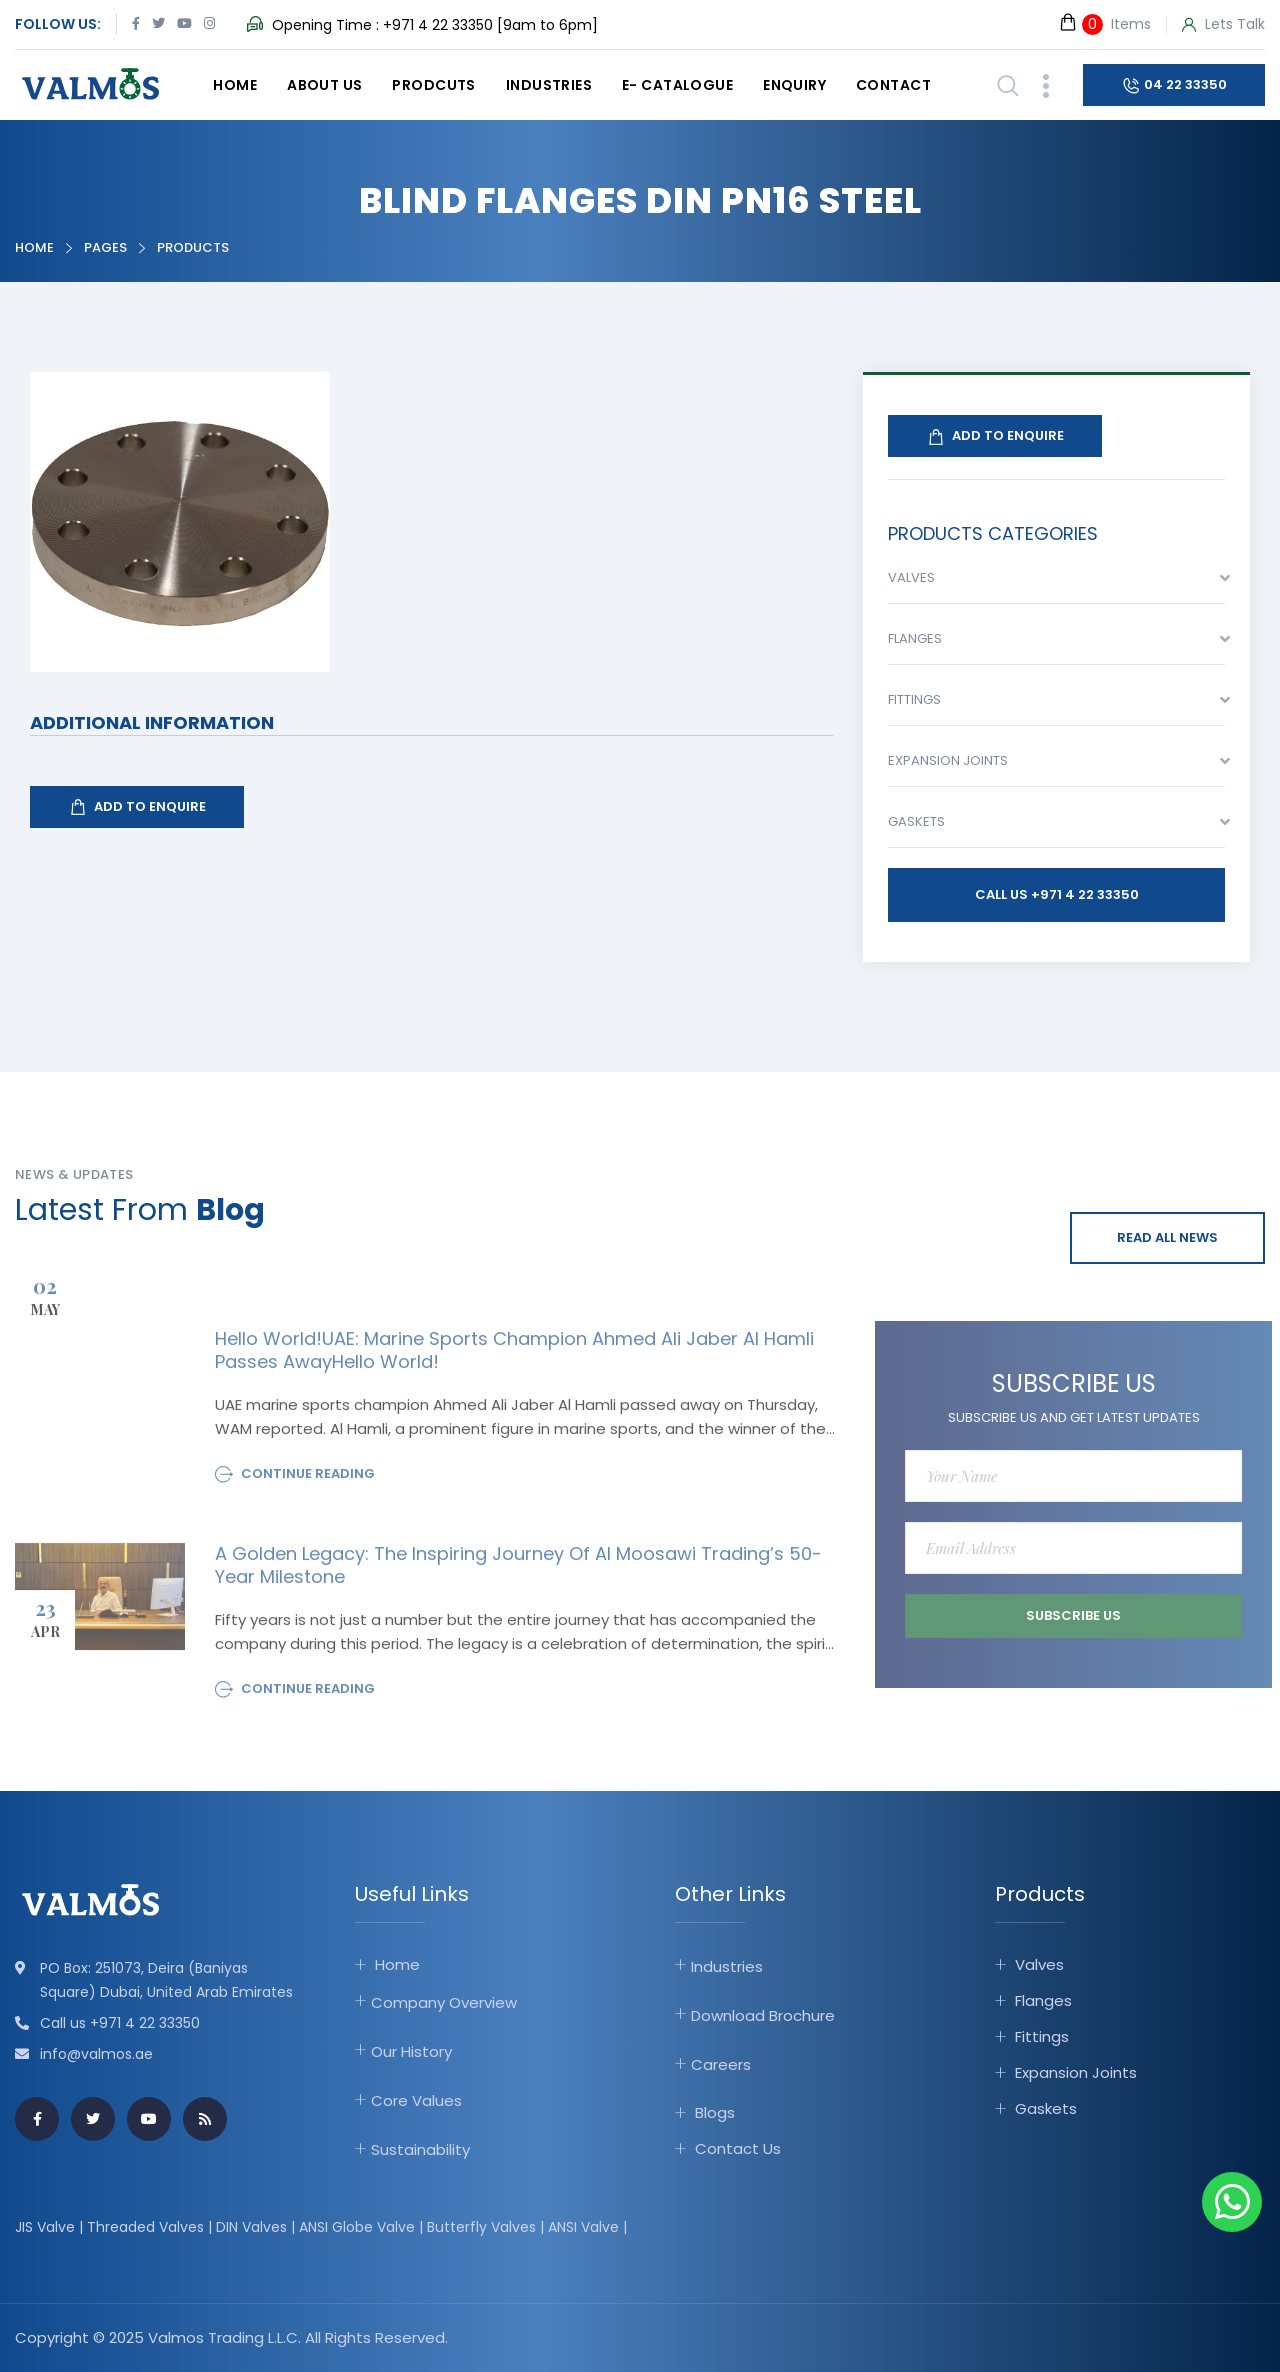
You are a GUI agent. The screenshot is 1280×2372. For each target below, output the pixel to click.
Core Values (416, 2100)
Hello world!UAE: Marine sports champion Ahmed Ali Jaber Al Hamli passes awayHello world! (514, 1358)
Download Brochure (763, 2015)
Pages (105, 247)
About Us (324, 85)
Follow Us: (58, 24)
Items (1104, 23)
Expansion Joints (1076, 2072)
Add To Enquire (137, 807)
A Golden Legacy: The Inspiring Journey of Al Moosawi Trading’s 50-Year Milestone (518, 1573)
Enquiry (794, 85)
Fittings (1042, 2036)
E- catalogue (677, 85)
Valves (1039, 1964)
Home (235, 85)
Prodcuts (433, 85)
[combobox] (1056, 583)
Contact (893, 85)
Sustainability (420, 2149)
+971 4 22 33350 (438, 25)
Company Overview (444, 2002)
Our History (411, 2051)
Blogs (715, 2112)
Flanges (1043, 2000)
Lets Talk (1223, 25)
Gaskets (1046, 2108)
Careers (721, 2064)
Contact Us (738, 2148)
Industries (549, 85)
